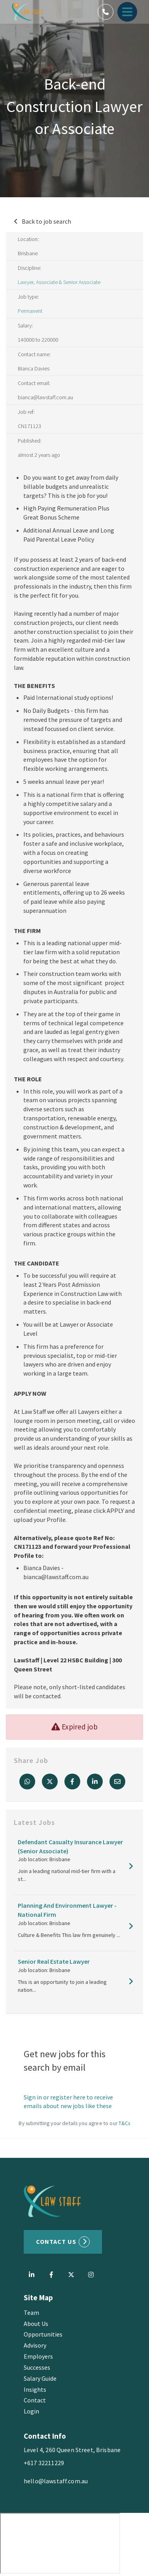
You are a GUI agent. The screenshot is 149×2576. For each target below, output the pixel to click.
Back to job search (46, 221)
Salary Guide (40, 2378)
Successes (37, 2367)
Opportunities (43, 2334)
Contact (35, 2400)
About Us (36, 2323)
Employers (38, 2356)
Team (31, 2312)
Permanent (30, 310)
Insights (35, 2389)
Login (31, 2411)
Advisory (35, 2345)
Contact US (56, 2241)
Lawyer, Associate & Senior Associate (59, 282)
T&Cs (124, 2123)
